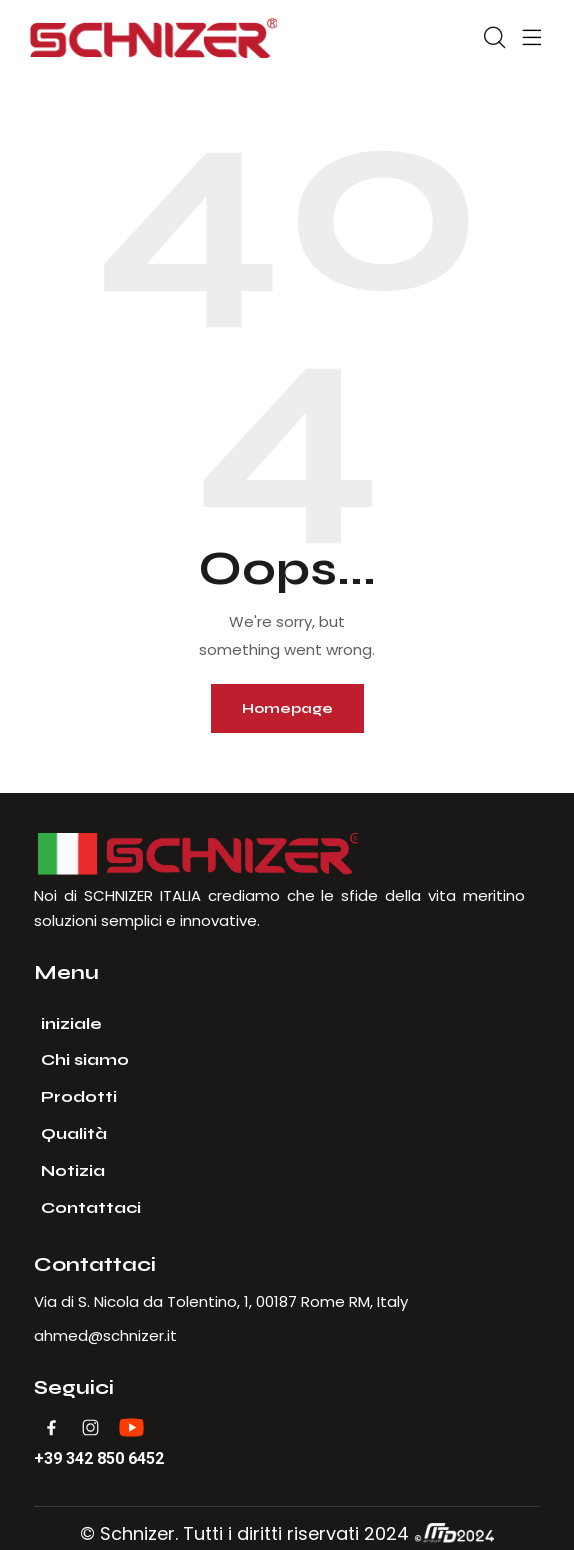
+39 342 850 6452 (99, 1459)
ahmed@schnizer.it (105, 1335)
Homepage (287, 708)
